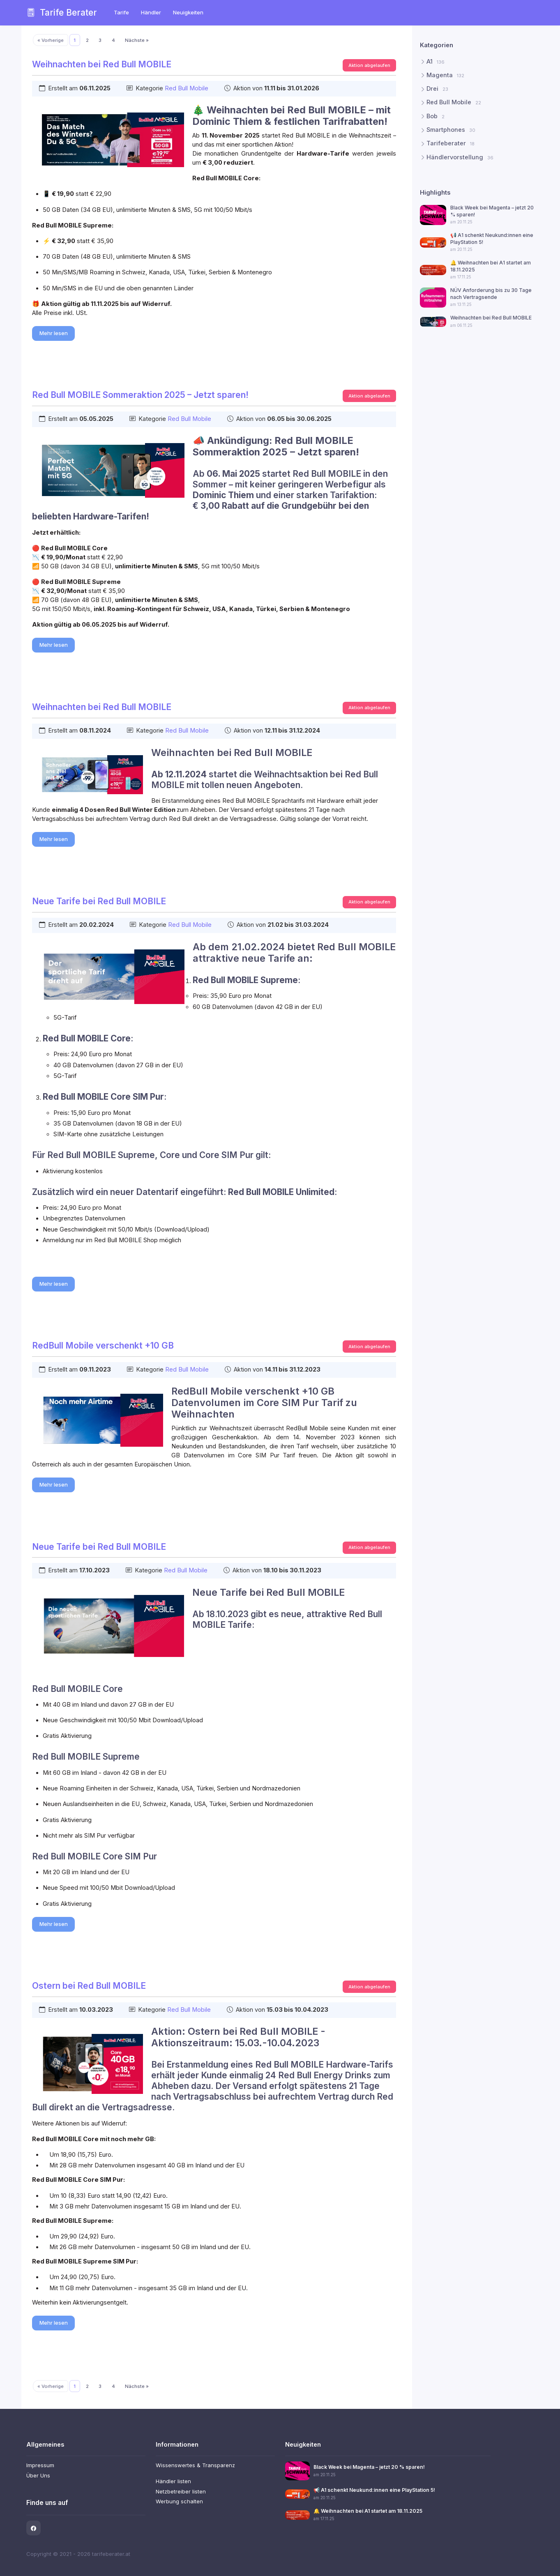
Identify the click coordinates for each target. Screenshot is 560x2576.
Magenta (445, 75)
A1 (435, 61)
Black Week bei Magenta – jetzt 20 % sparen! (369, 2467)
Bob (435, 116)
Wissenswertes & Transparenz (195, 2465)
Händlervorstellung (459, 157)
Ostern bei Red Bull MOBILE (89, 1986)
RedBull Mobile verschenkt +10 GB (103, 1345)
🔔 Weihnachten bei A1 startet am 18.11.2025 (367, 2511)
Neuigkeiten (188, 12)
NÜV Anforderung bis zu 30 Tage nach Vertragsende (491, 293)
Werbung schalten (179, 2501)
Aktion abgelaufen (369, 65)
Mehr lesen (53, 333)
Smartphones (450, 129)
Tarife (121, 12)
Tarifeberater (450, 143)
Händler (151, 12)
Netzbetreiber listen (181, 2491)
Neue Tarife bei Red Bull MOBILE (99, 901)
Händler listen (173, 2481)
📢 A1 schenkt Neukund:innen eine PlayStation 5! (374, 2490)
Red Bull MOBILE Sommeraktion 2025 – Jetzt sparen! (140, 395)
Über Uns (38, 2475)
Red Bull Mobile (186, 88)
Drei (437, 88)
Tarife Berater (62, 12)
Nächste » (137, 40)
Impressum (40, 2465)
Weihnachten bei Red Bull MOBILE (101, 64)
